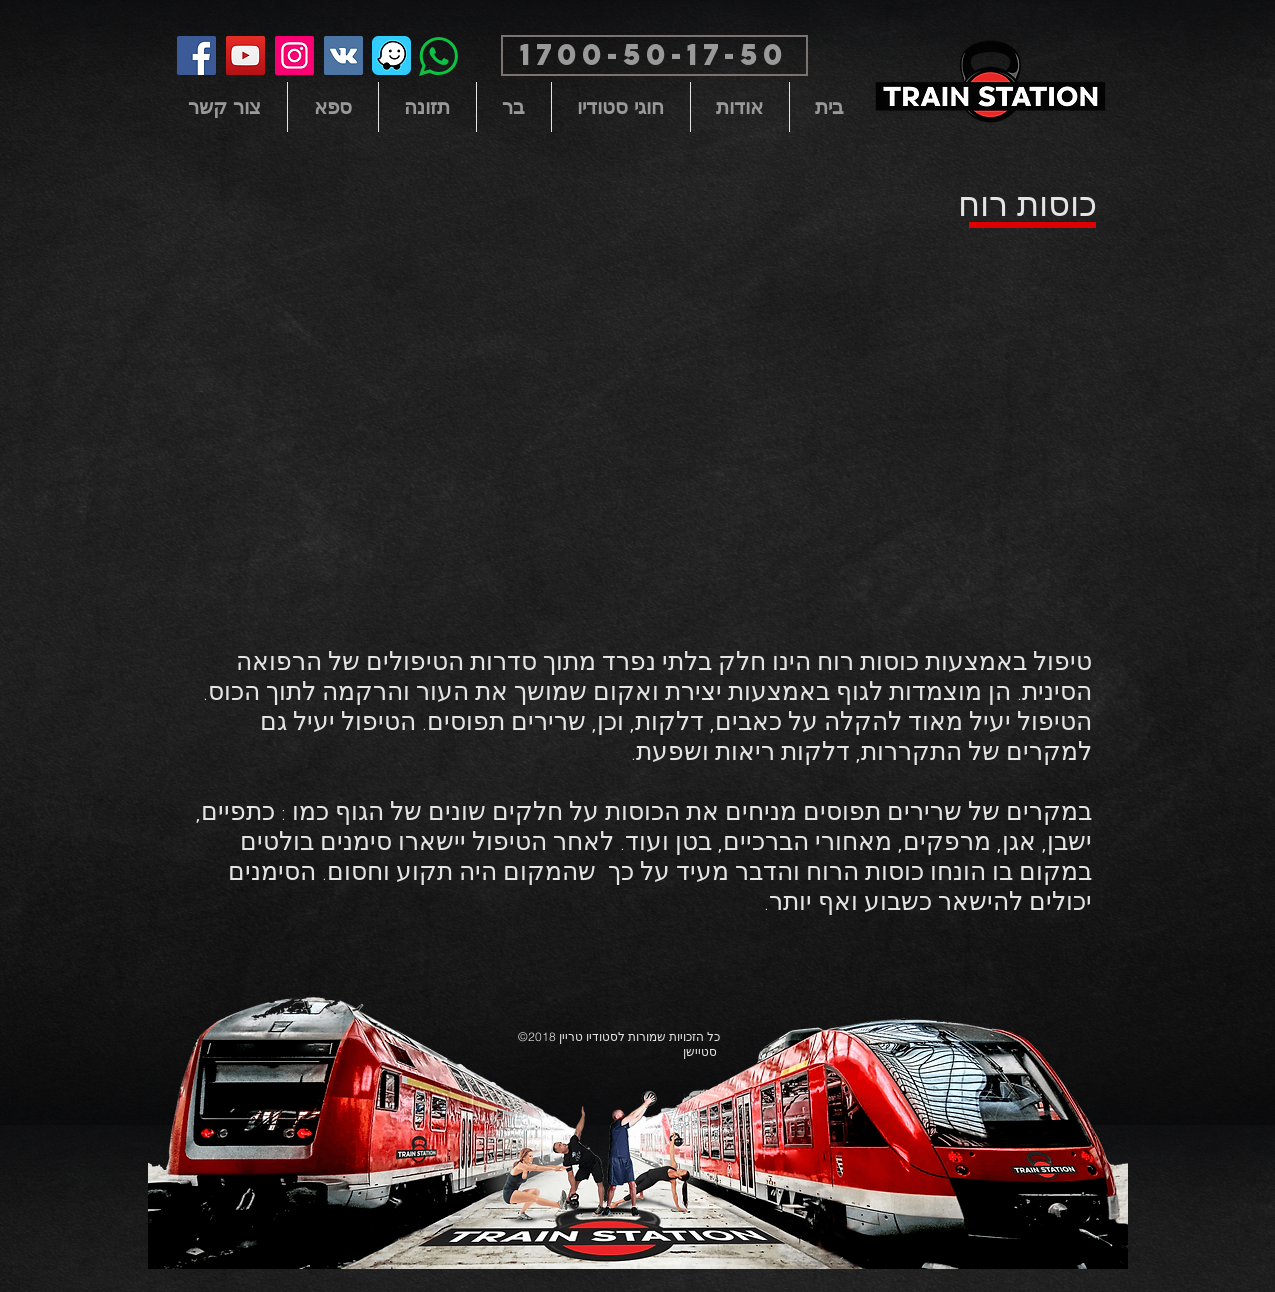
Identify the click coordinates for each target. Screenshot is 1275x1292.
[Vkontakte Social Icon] (343, 55)
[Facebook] (196, 55)
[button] (654, 55)
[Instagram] (294, 55)
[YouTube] (245, 55)
